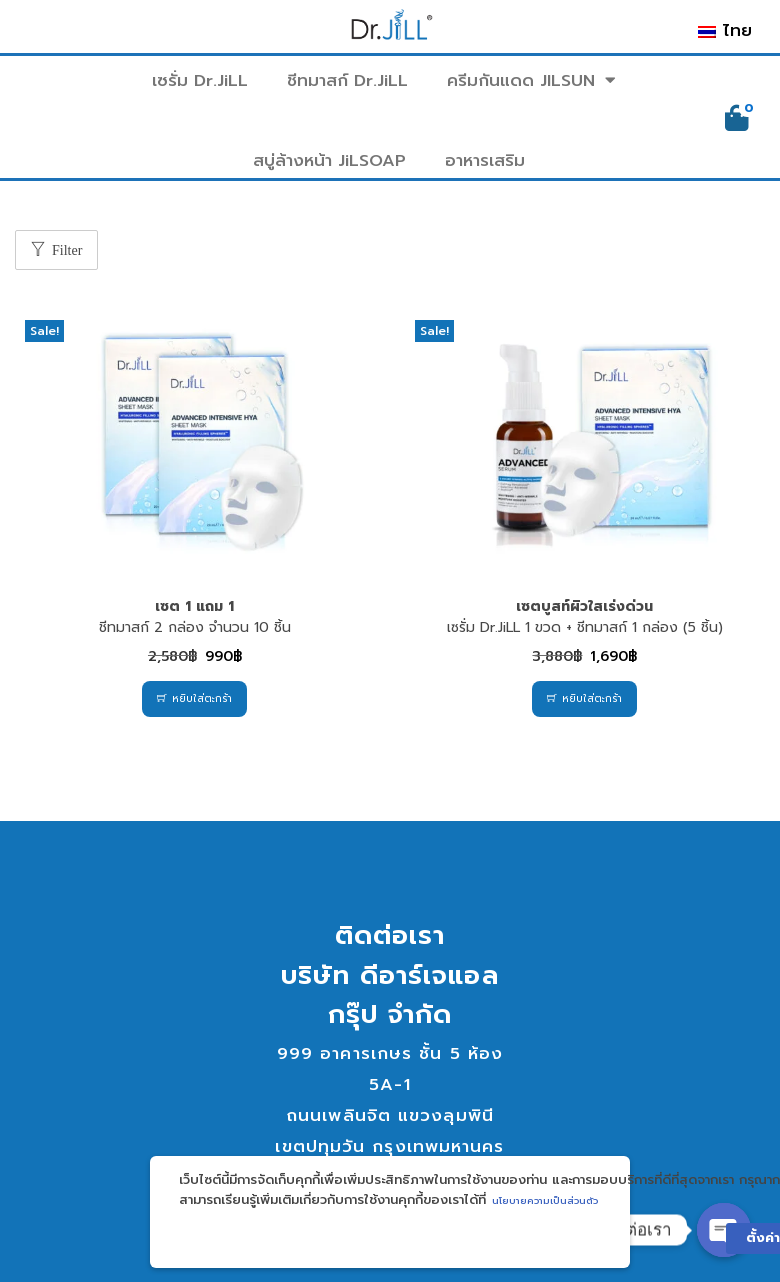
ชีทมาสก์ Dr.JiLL (347, 80)
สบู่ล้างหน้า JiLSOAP (329, 160)
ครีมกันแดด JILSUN (531, 81)
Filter (67, 250)
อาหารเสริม (485, 160)
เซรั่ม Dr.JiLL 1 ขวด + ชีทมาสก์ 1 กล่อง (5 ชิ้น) (585, 617)
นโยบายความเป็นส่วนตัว (545, 1201)
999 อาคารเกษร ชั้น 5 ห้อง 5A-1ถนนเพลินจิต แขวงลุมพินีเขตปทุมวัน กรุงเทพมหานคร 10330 (389, 1115)
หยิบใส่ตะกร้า (202, 698)
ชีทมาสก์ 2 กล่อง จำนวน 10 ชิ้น (195, 617)
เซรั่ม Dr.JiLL (200, 80)
